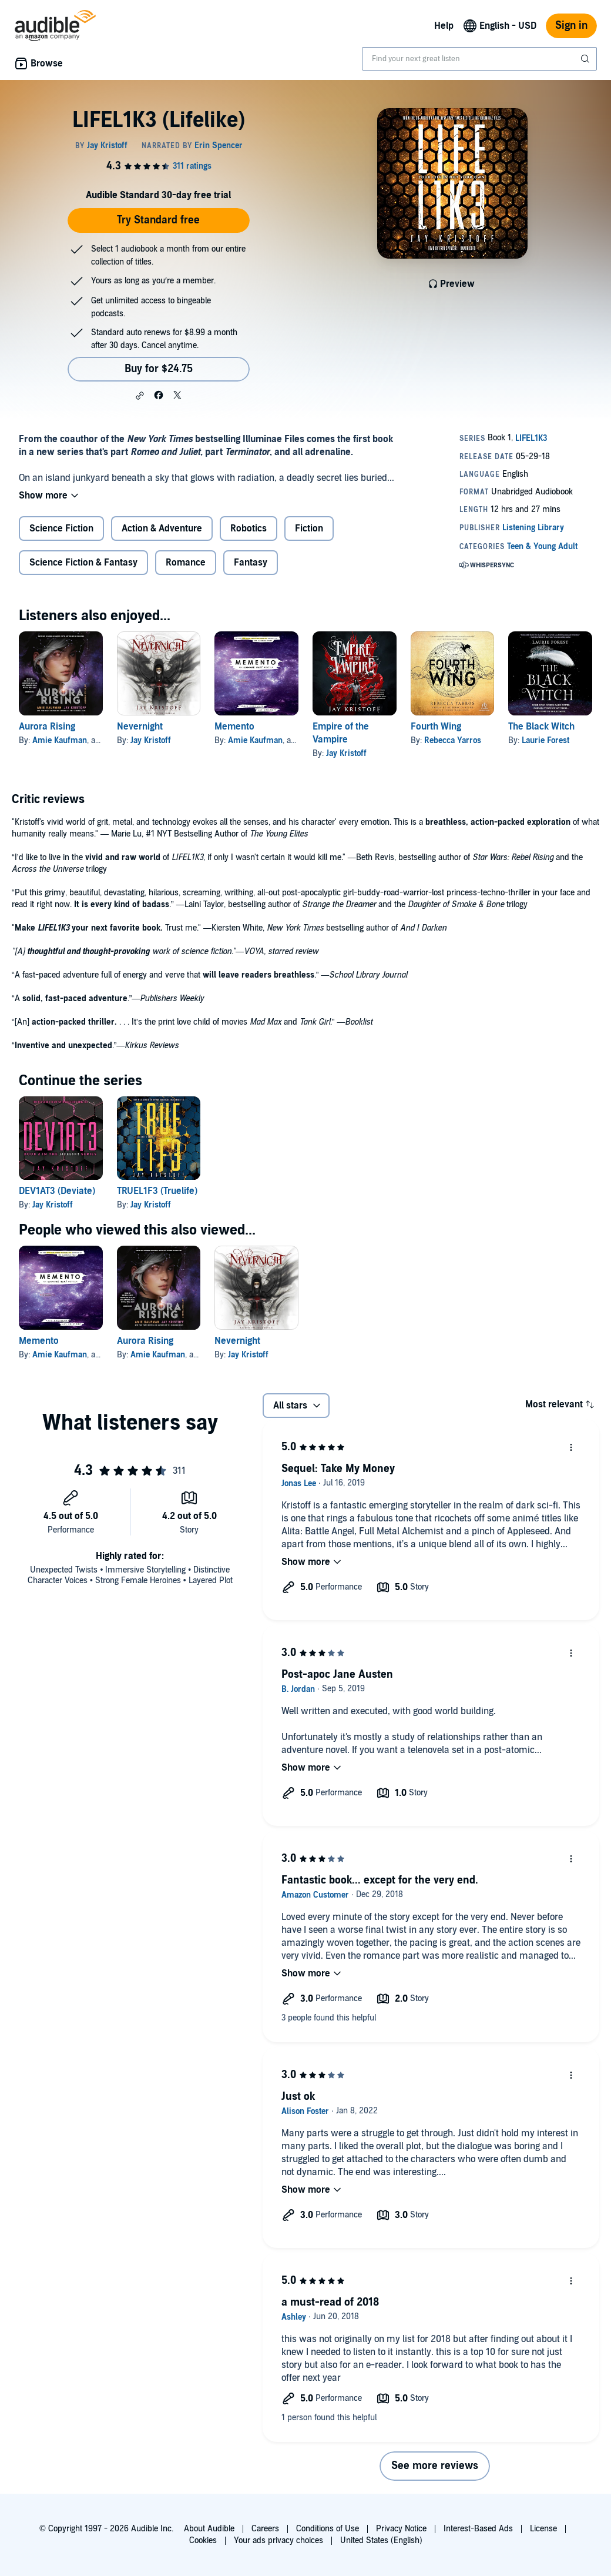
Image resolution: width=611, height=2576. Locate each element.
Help (444, 26)
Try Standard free (158, 220)
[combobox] (479, 59)
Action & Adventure (162, 528)
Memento (234, 726)
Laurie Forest (545, 740)
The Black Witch (541, 726)
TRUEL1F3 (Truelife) (157, 1191)
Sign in (571, 25)
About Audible (209, 2529)
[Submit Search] (586, 59)
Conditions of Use (327, 2529)
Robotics (248, 528)
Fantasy (250, 562)
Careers (265, 2529)
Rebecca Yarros (452, 740)
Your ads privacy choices (278, 2540)
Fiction (309, 528)
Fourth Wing (436, 726)
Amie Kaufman (59, 740)
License (543, 2529)
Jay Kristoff (150, 740)
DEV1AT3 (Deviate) (57, 1191)
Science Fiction (61, 528)
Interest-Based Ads (478, 2529)
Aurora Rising (47, 726)
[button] (140, 395)
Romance (186, 562)
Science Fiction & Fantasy (83, 562)
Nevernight (140, 726)
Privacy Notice (401, 2529)
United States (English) (381, 2540)
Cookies (203, 2540)
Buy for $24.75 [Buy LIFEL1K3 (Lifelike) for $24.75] (159, 369)
